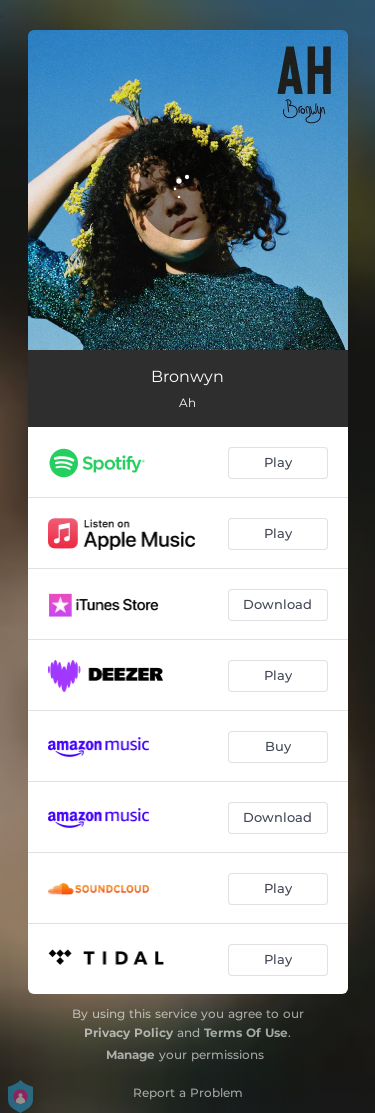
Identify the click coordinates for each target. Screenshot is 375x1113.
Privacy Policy (128, 1032)
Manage (130, 1054)
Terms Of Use (246, 1032)
